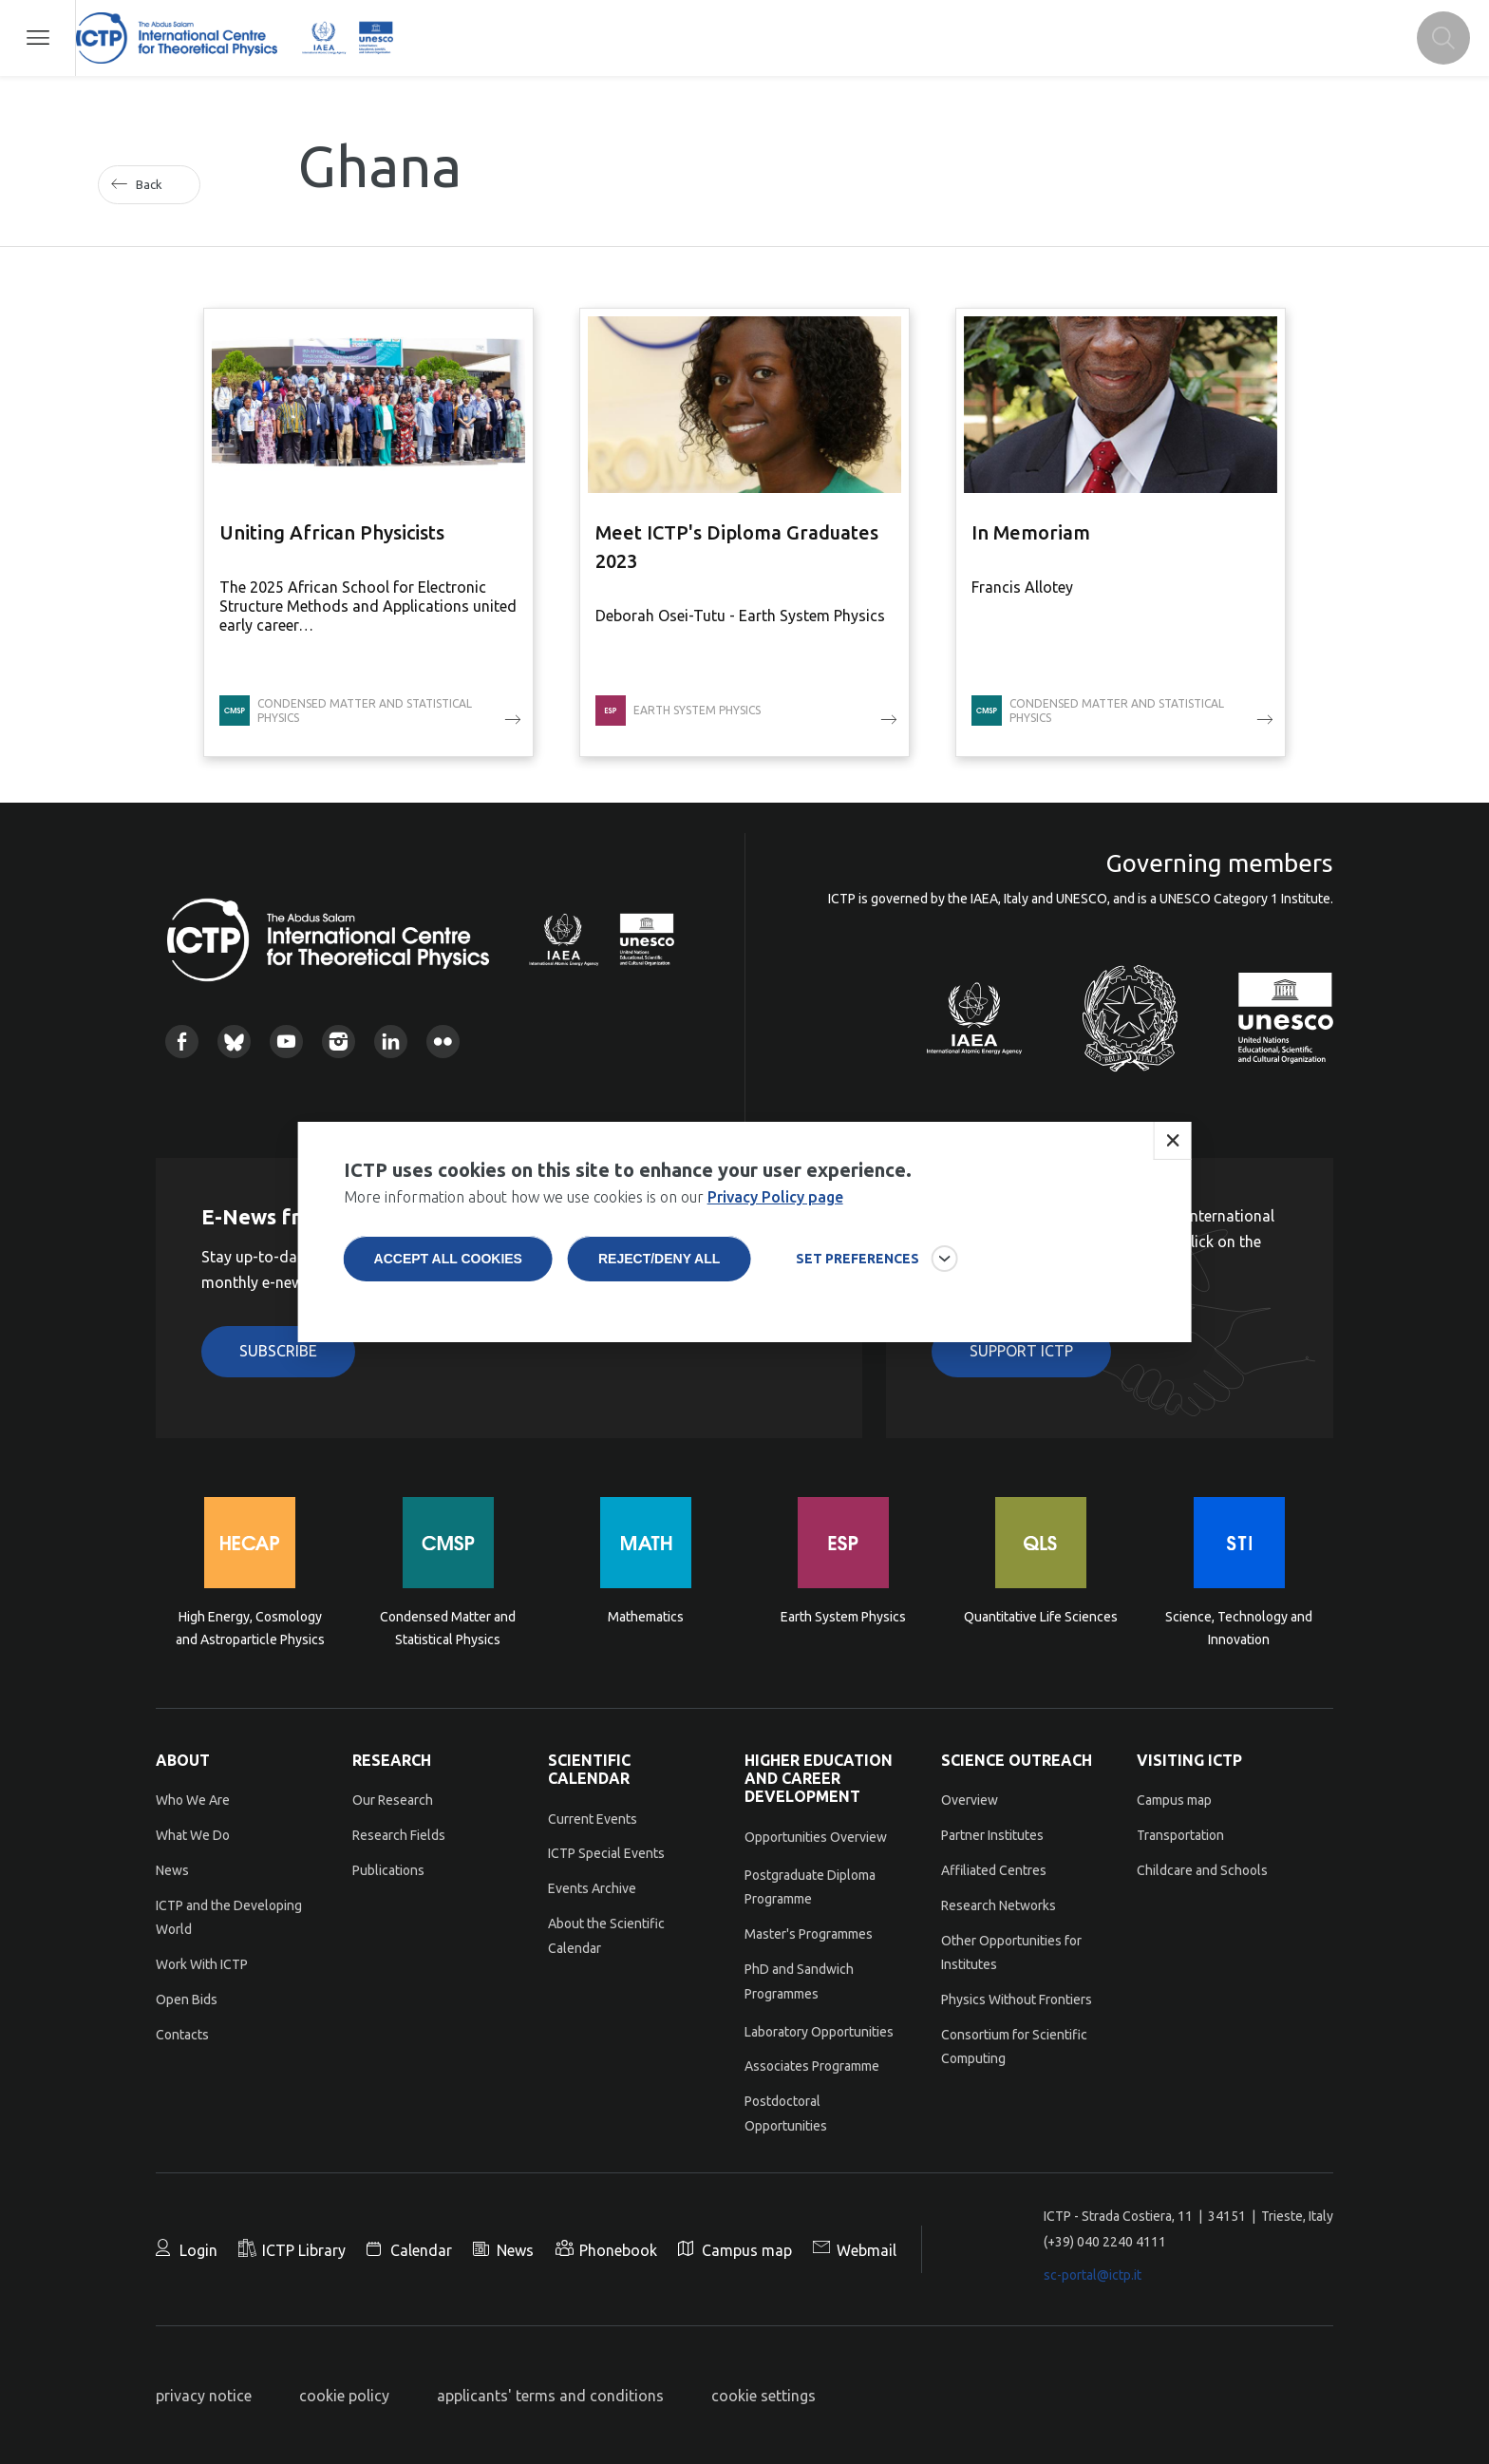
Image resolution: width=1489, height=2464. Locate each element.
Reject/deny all (659, 1268)
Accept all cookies (448, 1268)
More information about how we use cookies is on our (593, 1206)
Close (1172, 1150)
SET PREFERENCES (857, 1268)
